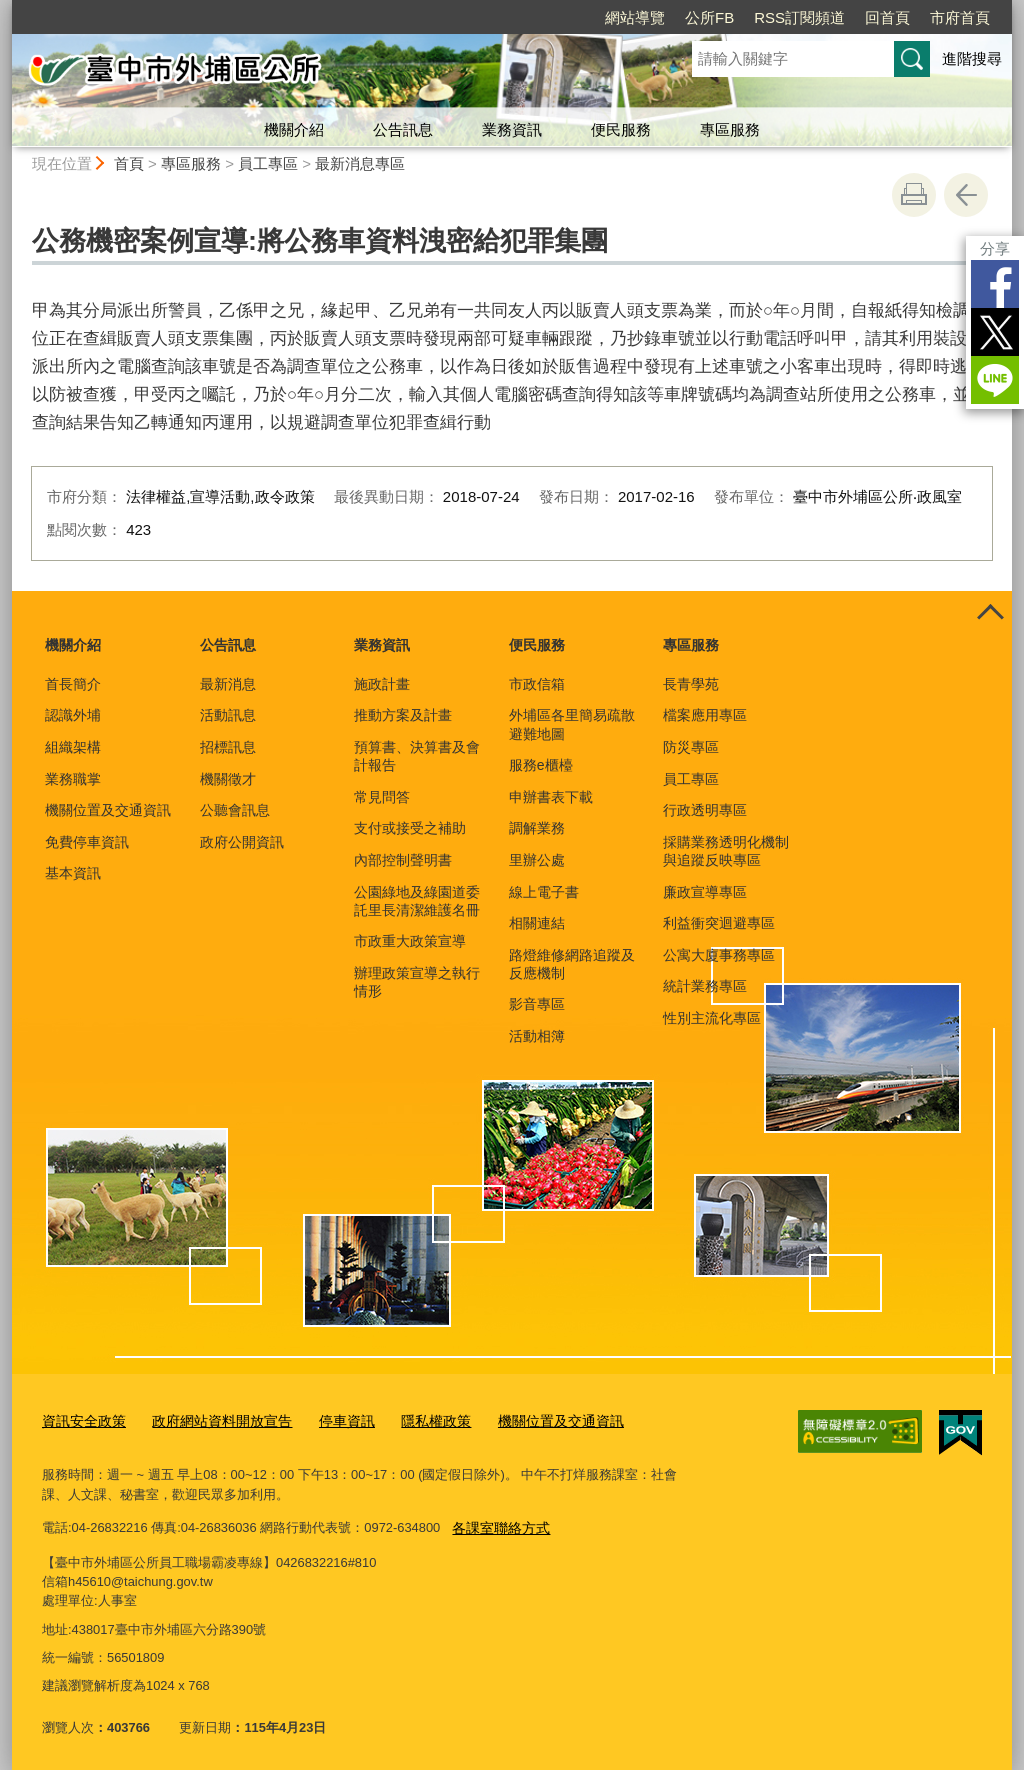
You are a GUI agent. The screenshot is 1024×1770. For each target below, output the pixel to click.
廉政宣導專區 (705, 892)
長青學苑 (691, 684)
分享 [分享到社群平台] (995, 248)
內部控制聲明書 (403, 860)
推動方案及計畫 (403, 715)
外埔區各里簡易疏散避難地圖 (572, 724)
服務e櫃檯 (541, 765)
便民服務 (621, 129)
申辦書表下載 (551, 797)
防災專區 (691, 747)
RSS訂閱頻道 (799, 17)
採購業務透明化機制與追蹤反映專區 (726, 851)
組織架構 (73, 747)
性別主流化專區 (712, 1018)
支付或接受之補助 (410, 828)
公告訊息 (403, 129)
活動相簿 (537, 1036)
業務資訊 (512, 129)
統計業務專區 (705, 986)
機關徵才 (228, 779)
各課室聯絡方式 (497, 1522)
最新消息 (228, 684)
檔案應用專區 (705, 715)
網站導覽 (635, 17)
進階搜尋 (972, 58)
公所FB (709, 17)
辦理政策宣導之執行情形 (417, 982)
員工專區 (268, 163)
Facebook (995, 284)
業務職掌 (73, 779)
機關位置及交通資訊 (108, 810)
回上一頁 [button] (966, 195)
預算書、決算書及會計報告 (417, 756)
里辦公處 (537, 860)
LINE (995, 380)
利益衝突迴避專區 (719, 923)
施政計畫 (382, 684)
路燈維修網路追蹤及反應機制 (572, 964)
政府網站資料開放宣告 (211, 1419)
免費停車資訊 (87, 842)
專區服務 (730, 129)
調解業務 (537, 828)
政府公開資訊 (242, 842)
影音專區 (537, 1004)
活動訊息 (228, 715)
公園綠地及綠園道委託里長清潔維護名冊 (417, 901)
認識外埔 (73, 715)
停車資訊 (329, 1419)
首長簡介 (73, 684)
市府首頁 (960, 17)
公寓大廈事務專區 (719, 955)
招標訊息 (228, 747)
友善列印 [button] (914, 195)
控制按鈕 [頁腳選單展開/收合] (990, 613)
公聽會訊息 (235, 810)
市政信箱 (537, 684)
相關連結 (537, 923)
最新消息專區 (360, 163)
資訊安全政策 (81, 1419)
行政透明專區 (705, 810)
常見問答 (382, 797)
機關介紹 (294, 129)
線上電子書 (544, 892)
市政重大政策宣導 (410, 941)
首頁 (129, 163)
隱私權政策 (413, 1419)
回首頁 (887, 17)
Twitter (995, 332)
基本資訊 (73, 873)
